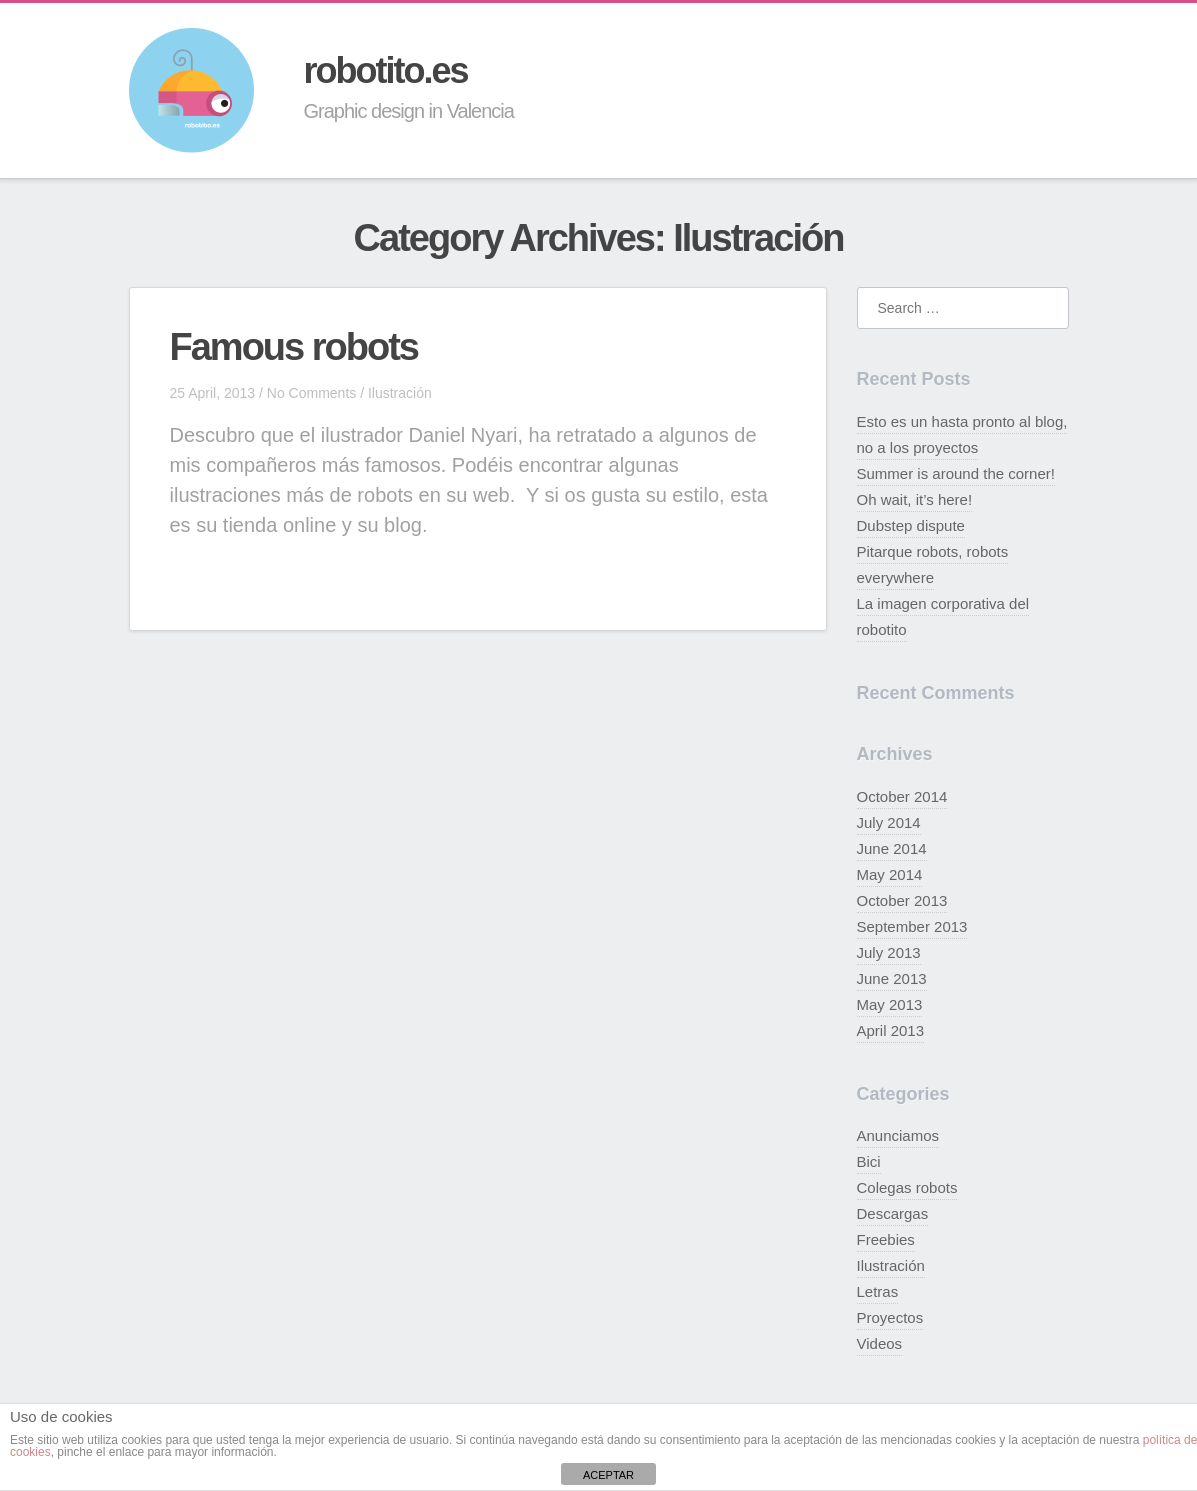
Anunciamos (898, 1135)
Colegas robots (907, 1187)
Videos (880, 1343)
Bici (869, 1161)
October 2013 (902, 900)
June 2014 (892, 848)
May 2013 (890, 1004)
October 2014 (902, 796)
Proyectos (890, 1317)
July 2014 (889, 822)
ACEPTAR (608, 1475)
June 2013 (892, 978)
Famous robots (294, 347)
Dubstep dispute (911, 525)
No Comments (311, 393)
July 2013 (889, 952)
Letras (878, 1291)
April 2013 (891, 1030)
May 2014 (890, 874)
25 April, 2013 (213, 393)
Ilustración (400, 393)
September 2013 (912, 926)
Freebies (886, 1239)
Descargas (893, 1213)
